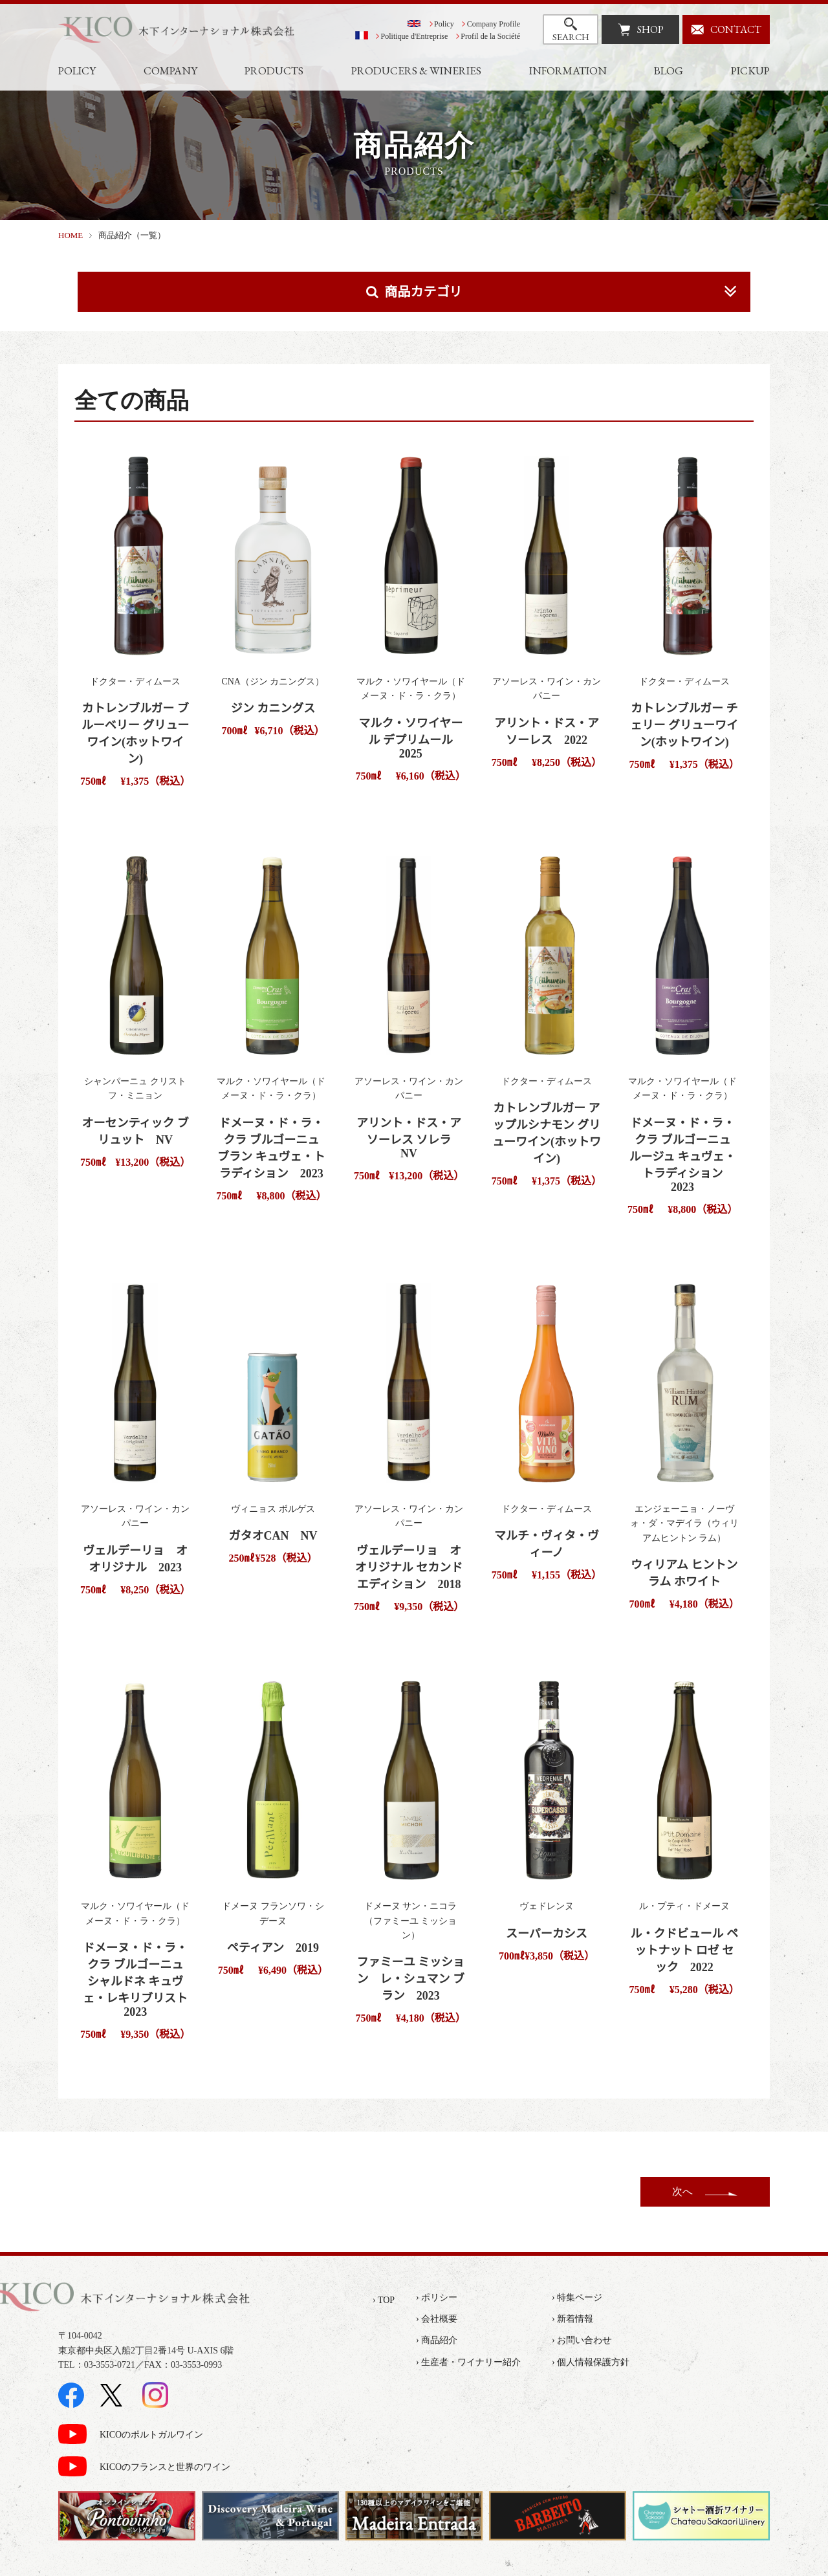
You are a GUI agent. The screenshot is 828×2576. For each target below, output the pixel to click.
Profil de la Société (490, 36)
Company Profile (493, 23)
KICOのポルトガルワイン (151, 2435)
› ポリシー (436, 2297)
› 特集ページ (577, 2297)
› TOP (384, 2300)
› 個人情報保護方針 (590, 2362)
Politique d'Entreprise (414, 36)
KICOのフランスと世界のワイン (165, 2467)
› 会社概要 (436, 2319)
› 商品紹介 (436, 2340)
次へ (682, 2191)
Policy (444, 23)
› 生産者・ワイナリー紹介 (468, 2362)
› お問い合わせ (581, 2340)
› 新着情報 (572, 2319)
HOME (70, 235)
